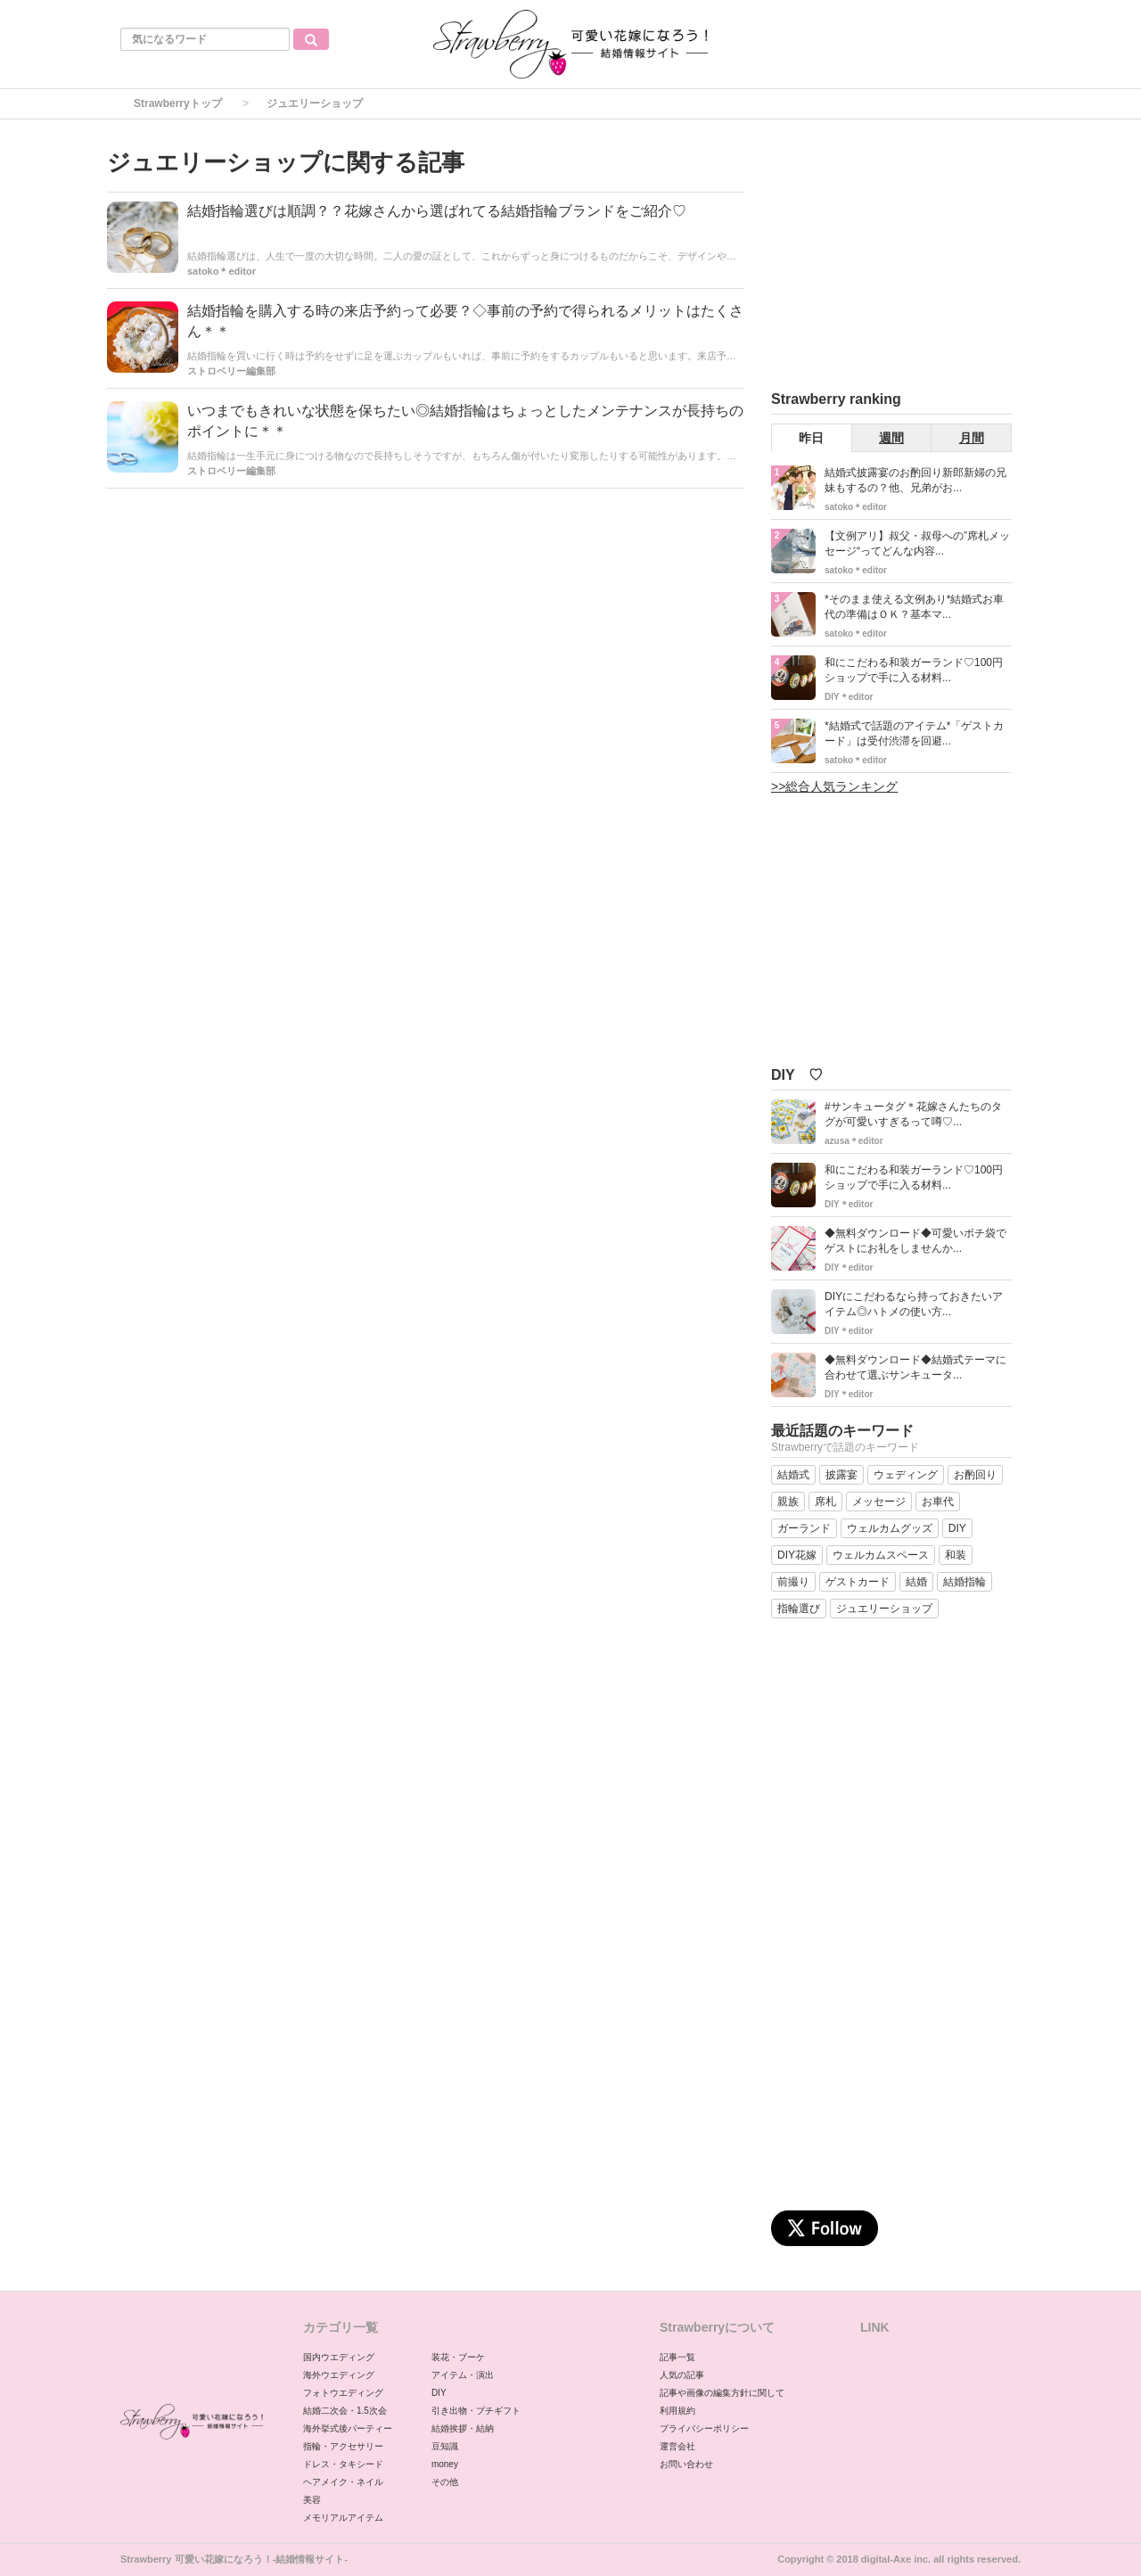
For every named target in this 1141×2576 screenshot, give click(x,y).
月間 (971, 438)
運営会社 (677, 2446)
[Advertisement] (904, 257)
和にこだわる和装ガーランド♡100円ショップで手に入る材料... (914, 670)
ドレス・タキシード (343, 2464)
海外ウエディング (338, 2375)
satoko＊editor (221, 271)
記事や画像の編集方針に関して (722, 2393)
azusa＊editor (854, 1141)
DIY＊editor (849, 697)
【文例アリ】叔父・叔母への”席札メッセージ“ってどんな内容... (917, 543)
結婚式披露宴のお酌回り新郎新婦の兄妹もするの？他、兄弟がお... (915, 480)
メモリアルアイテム (343, 2518)
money (444, 2464)
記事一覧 (677, 2357)
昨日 (811, 438)
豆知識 (444, 2446)
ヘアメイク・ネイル (343, 2482)
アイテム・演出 (462, 2375)
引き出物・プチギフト (476, 2411)
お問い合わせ (686, 2464)
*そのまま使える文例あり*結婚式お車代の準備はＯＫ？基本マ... (914, 607)
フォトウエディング (343, 2393)
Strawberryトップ (178, 103)
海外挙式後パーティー (347, 2428)
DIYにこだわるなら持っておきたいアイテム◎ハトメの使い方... (914, 1304)
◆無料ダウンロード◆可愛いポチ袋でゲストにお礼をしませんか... (915, 1241)
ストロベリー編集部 (231, 371)
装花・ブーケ (458, 2357)
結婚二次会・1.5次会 (345, 2411)
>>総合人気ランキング (834, 786)
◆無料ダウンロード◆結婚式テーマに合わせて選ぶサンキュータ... (915, 1367)
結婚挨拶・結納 (462, 2428)
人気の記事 (682, 2375)
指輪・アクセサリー (343, 2446)
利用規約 (677, 2411)
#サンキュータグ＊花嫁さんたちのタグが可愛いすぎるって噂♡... (913, 1114)
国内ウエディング (338, 2357)
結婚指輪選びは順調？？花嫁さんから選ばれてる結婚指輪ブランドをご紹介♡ (436, 210)
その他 (444, 2482)
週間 (891, 438)
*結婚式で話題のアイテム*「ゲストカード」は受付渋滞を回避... (914, 733)
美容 (312, 2500)
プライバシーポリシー (704, 2428)
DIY (439, 2393)
